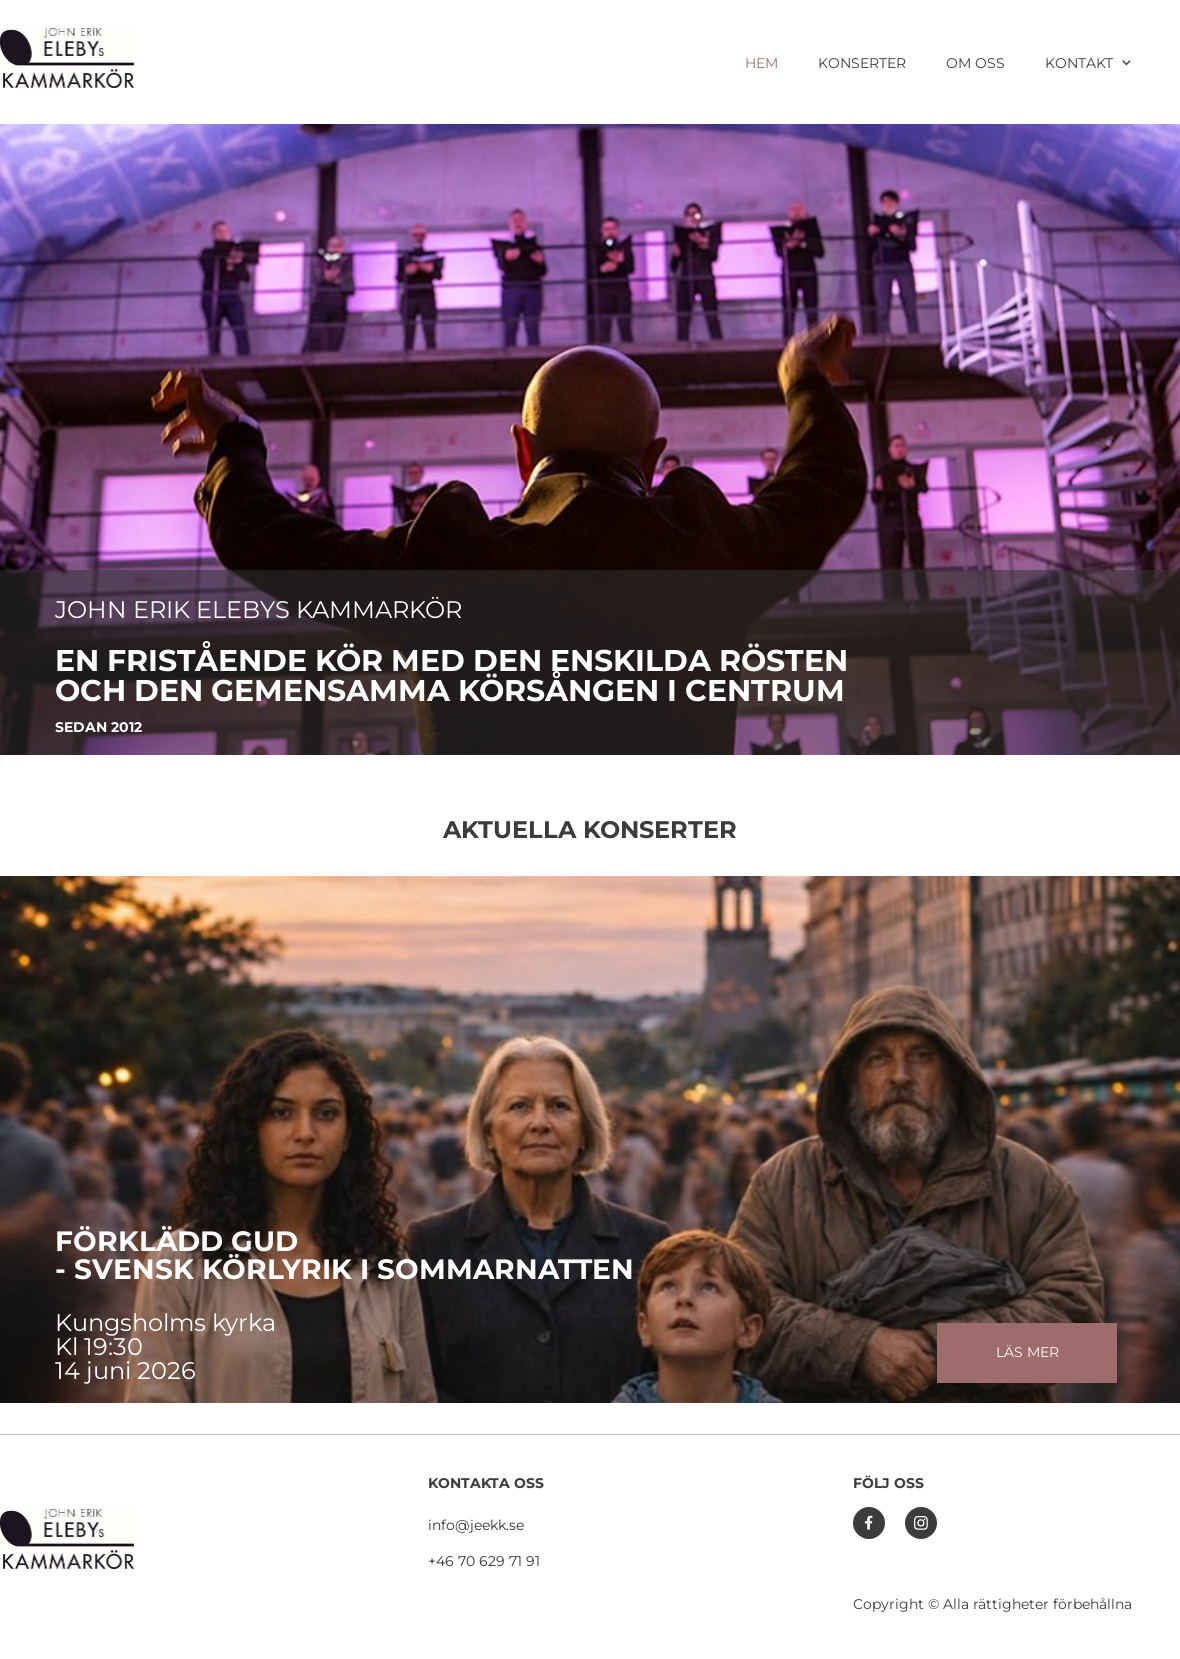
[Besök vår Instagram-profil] (921, 1523)
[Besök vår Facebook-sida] (869, 1523)
